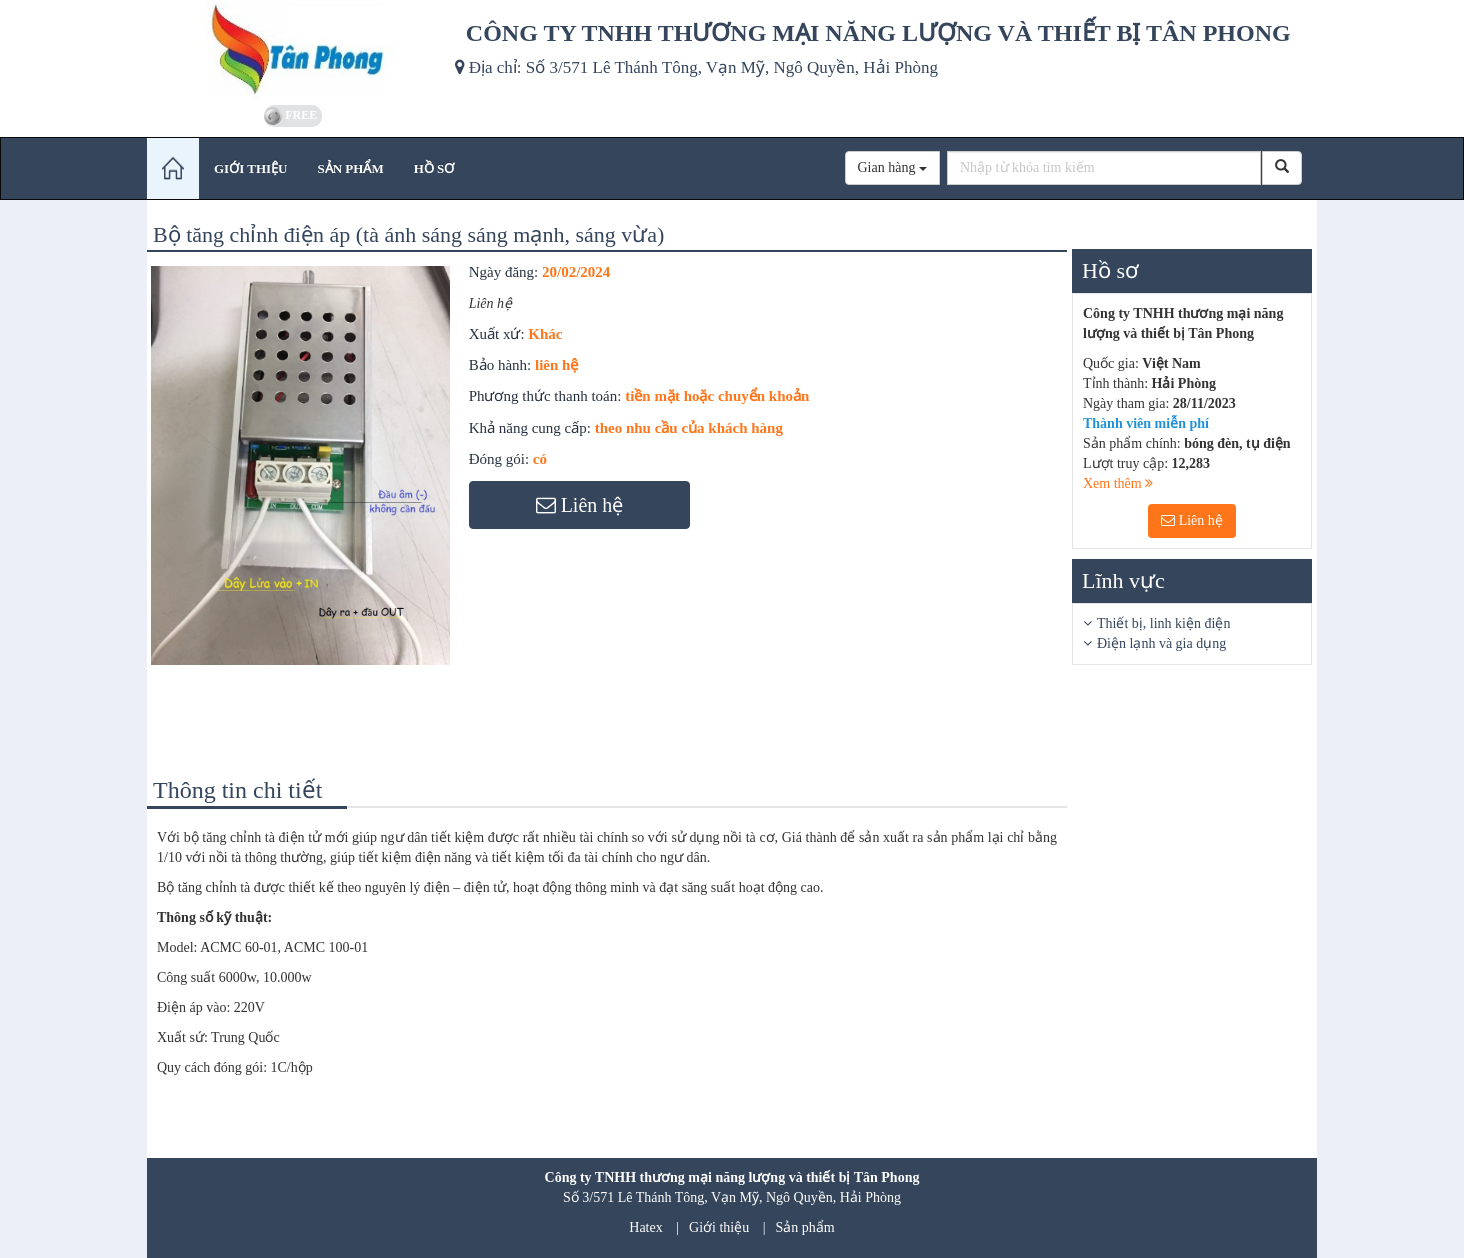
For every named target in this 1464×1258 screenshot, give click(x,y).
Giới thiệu (719, 1227)
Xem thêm (1118, 483)
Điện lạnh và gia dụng (1161, 643)
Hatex (645, 1227)
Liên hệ (1192, 520)
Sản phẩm (805, 1227)
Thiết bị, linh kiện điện (1163, 623)
